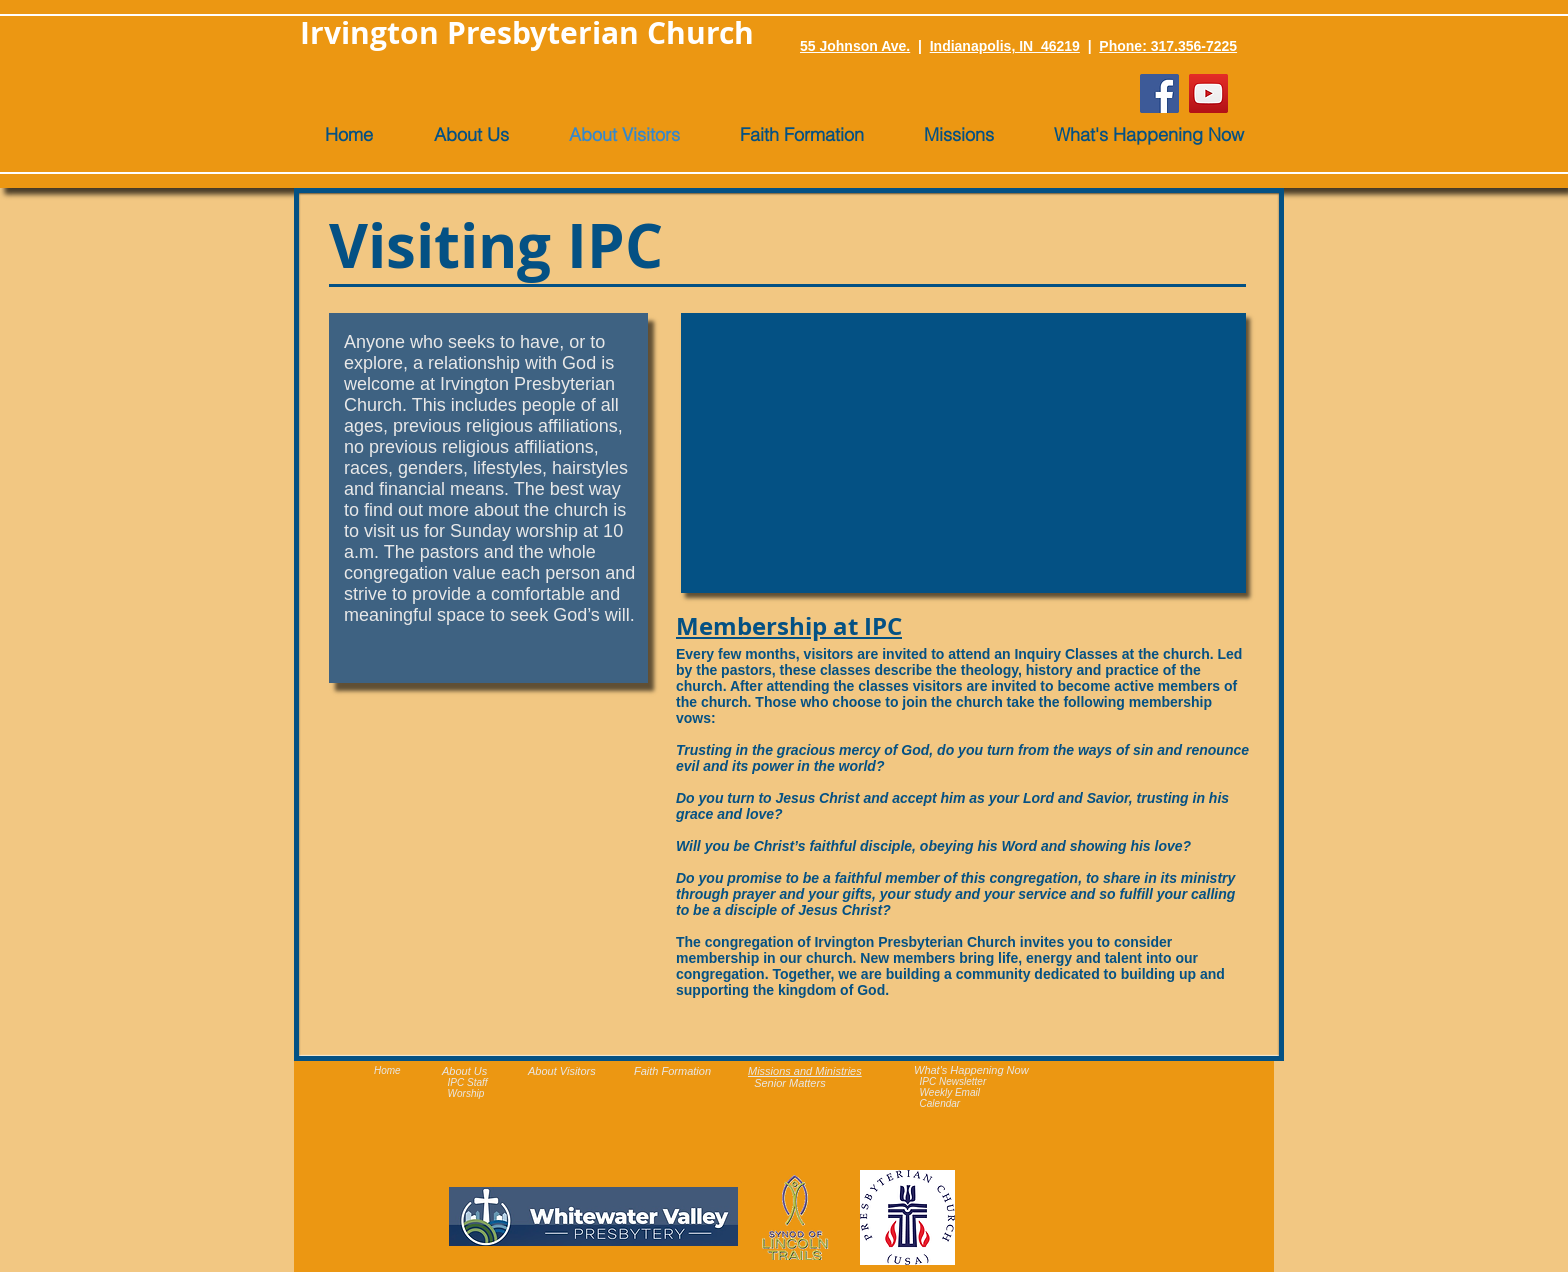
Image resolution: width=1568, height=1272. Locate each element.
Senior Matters (790, 1083)
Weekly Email (950, 1092)
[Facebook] (1159, 93)
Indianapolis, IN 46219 (1005, 46)
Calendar (940, 1103)
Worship (466, 1093)
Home (387, 1070)
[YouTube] (1208, 93)
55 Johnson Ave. (855, 46)
